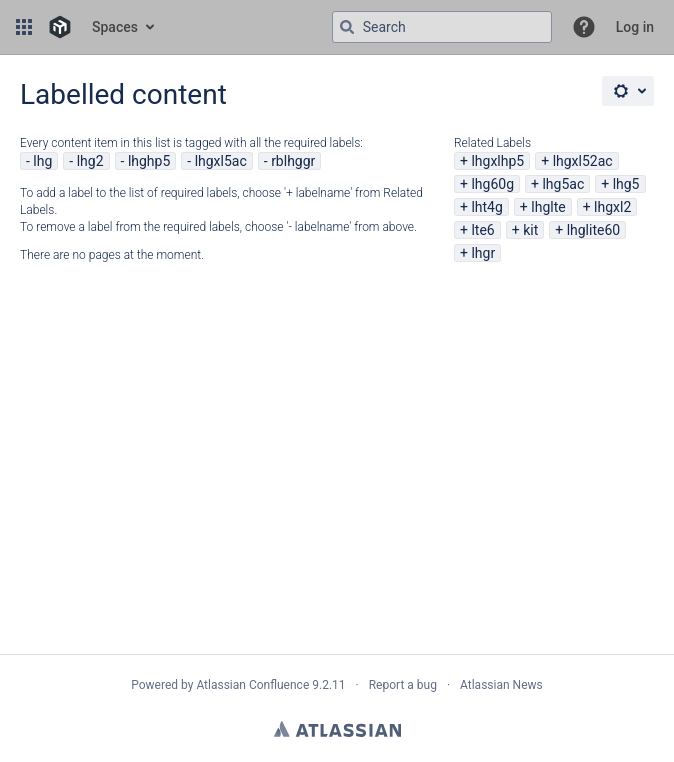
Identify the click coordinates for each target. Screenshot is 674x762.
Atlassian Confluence (252, 685)
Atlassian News (501, 685)
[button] (24, 27)
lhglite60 (594, 230)
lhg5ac (563, 184)
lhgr (483, 253)
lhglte (548, 207)
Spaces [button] (115, 27)
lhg (42, 161)
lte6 (482, 230)
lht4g (486, 207)
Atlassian (337, 729)
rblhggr (293, 161)
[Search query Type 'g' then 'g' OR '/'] (442, 27)
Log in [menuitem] (635, 27)
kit (530, 230)
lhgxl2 (612, 207)
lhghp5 (149, 161)
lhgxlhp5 (497, 161)
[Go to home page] (60, 27)
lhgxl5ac (221, 161)
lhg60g (492, 184)
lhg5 (626, 184)
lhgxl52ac (583, 161)
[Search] (347, 27)
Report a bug (403, 685)
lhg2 (90, 161)
